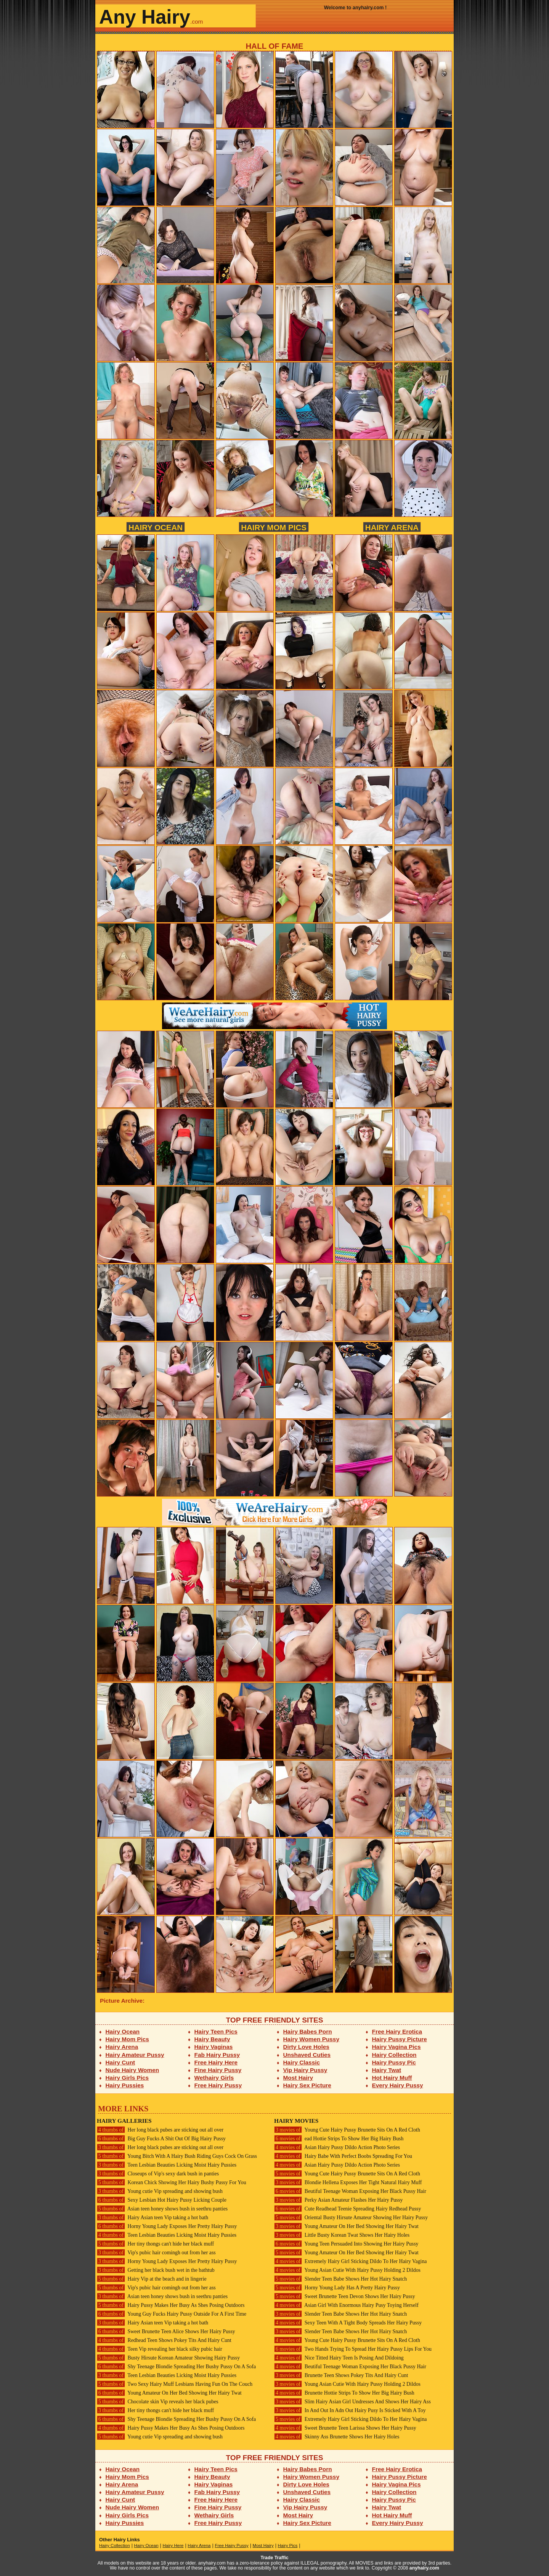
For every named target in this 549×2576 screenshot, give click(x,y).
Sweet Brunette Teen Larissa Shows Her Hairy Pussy (345, 2428)
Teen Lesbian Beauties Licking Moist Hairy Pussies (166, 2165)
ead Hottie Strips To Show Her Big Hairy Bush (338, 2138)
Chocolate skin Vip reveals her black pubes (157, 2401)
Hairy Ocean (155, 527)
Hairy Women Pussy (311, 2039)
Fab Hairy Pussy (217, 2054)
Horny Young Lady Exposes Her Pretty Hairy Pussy (167, 2226)
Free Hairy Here (216, 2062)
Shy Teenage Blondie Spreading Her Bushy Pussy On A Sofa (176, 2366)
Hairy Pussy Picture (399, 2039)
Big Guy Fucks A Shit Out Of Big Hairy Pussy (161, 2138)
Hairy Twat (386, 2070)
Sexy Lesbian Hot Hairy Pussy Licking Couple (161, 2200)
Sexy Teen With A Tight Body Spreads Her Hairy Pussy (348, 2323)
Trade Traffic (275, 2557)
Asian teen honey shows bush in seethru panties (162, 2209)
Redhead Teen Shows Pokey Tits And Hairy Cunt (164, 2340)
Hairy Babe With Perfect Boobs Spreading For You (343, 2156)
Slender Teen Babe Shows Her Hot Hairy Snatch (340, 2279)
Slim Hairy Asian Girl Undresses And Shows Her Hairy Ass (352, 2401)
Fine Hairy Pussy (218, 2070)
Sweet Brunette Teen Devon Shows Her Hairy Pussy (344, 2296)
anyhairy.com (424, 2568)
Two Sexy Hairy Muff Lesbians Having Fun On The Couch (174, 2384)
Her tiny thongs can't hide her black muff (155, 2244)
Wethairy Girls (214, 2077)
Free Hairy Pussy (218, 2085)
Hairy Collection (394, 2054)
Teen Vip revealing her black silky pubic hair (159, 2349)
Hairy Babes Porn (307, 2031)
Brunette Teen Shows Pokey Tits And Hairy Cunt (341, 2375)
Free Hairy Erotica (397, 2031)
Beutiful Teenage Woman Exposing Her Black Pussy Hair (350, 2191)
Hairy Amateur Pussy (135, 2054)
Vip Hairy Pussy (305, 2070)
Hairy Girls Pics (127, 2077)
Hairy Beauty (212, 2039)
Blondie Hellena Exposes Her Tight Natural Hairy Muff (348, 2182)
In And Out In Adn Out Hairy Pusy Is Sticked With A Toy (350, 2410)
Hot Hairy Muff (392, 2077)
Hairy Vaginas (213, 2046)
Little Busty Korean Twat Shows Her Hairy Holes (341, 2235)
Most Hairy (298, 2077)
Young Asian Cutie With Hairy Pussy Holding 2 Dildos (347, 2270)
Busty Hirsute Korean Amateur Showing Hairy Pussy (168, 2358)
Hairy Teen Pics (216, 2031)
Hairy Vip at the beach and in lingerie (152, 2279)
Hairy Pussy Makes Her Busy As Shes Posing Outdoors (170, 2305)
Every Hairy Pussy (397, 2085)
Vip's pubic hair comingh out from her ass (156, 2252)
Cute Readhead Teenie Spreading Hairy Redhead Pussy (347, 2209)
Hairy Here (172, 2545)
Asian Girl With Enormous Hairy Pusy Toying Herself (346, 2305)
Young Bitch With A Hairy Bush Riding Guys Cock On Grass (177, 2156)
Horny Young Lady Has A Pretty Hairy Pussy (337, 2287)
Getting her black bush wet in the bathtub (156, 2270)
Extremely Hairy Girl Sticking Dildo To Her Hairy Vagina (350, 2261)
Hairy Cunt (120, 2062)
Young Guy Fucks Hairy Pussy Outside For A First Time (171, 2314)
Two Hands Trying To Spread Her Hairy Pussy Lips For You (353, 2349)
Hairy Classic (301, 2062)
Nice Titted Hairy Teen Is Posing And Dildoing (339, 2358)
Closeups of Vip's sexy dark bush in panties (158, 2174)
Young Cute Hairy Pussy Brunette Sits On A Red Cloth (347, 2130)
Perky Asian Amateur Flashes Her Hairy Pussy (338, 2200)
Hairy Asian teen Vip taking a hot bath (152, 2217)
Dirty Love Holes (306, 2046)
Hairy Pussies (125, 2085)
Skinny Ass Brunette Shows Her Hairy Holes (336, 2437)
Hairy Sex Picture (307, 2085)
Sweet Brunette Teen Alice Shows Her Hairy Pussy (166, 2331)
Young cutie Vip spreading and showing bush (160, 2191)
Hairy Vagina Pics (396, 2046)
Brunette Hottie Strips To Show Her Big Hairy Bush (344, 2393)
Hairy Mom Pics (274, 527)
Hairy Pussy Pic (394, 2062)
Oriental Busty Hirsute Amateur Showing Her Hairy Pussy (351, 2217)
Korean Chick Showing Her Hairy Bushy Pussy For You (171, 2182)
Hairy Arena (392, 527)
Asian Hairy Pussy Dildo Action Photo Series (337, 2147)
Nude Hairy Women (132, 2070)
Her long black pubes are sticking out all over (160, 2130)
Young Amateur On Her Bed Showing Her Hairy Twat (169, 2393)
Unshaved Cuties (307, 2054)
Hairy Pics (288, 2545)
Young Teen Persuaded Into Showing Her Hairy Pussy (346, 2244)
